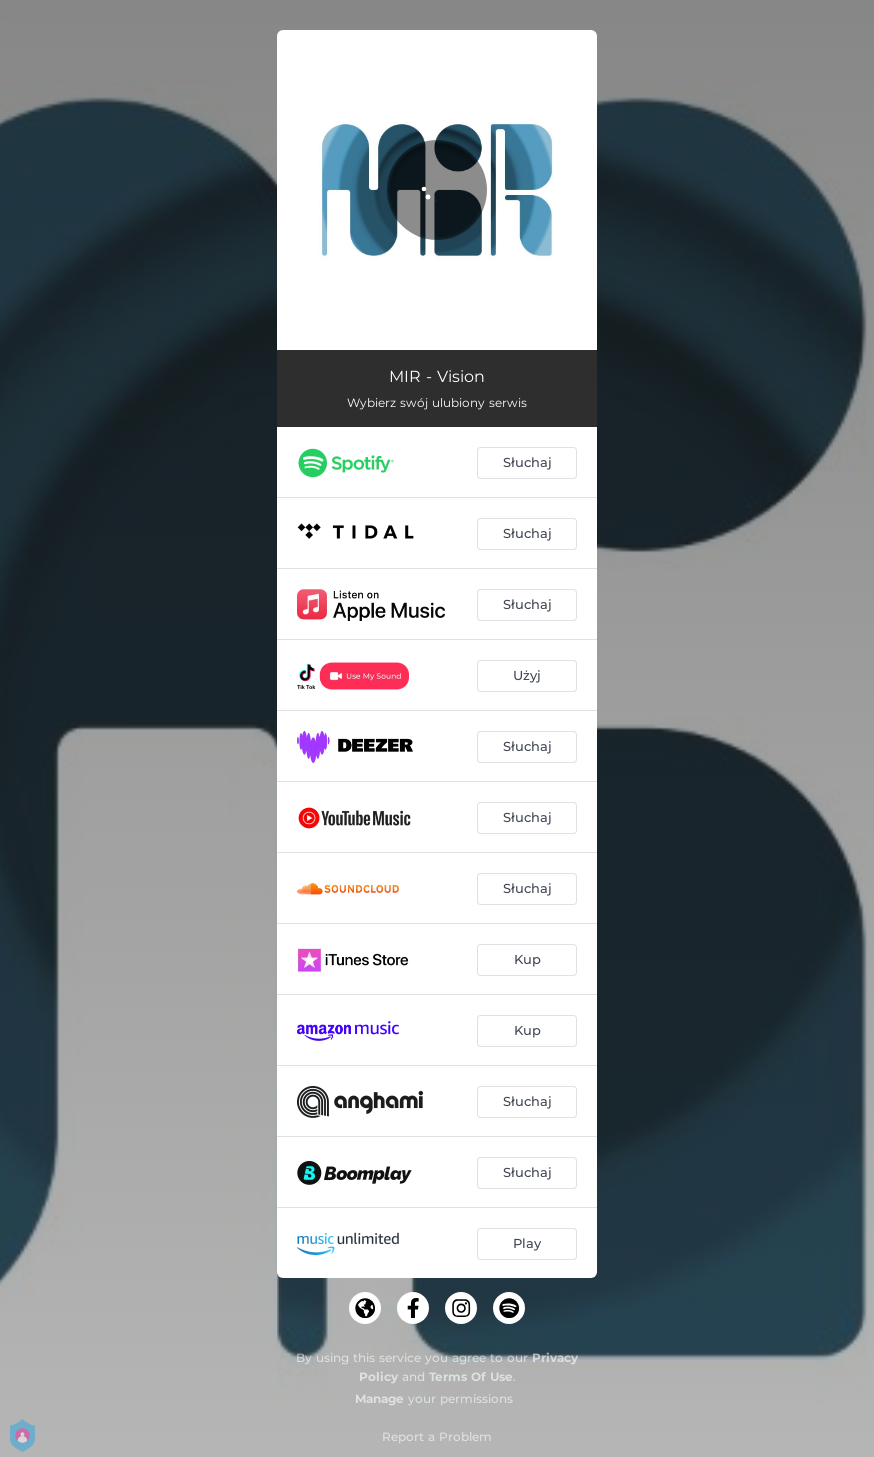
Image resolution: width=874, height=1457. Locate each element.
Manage (379, 1398)
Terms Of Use (471, 1376)
